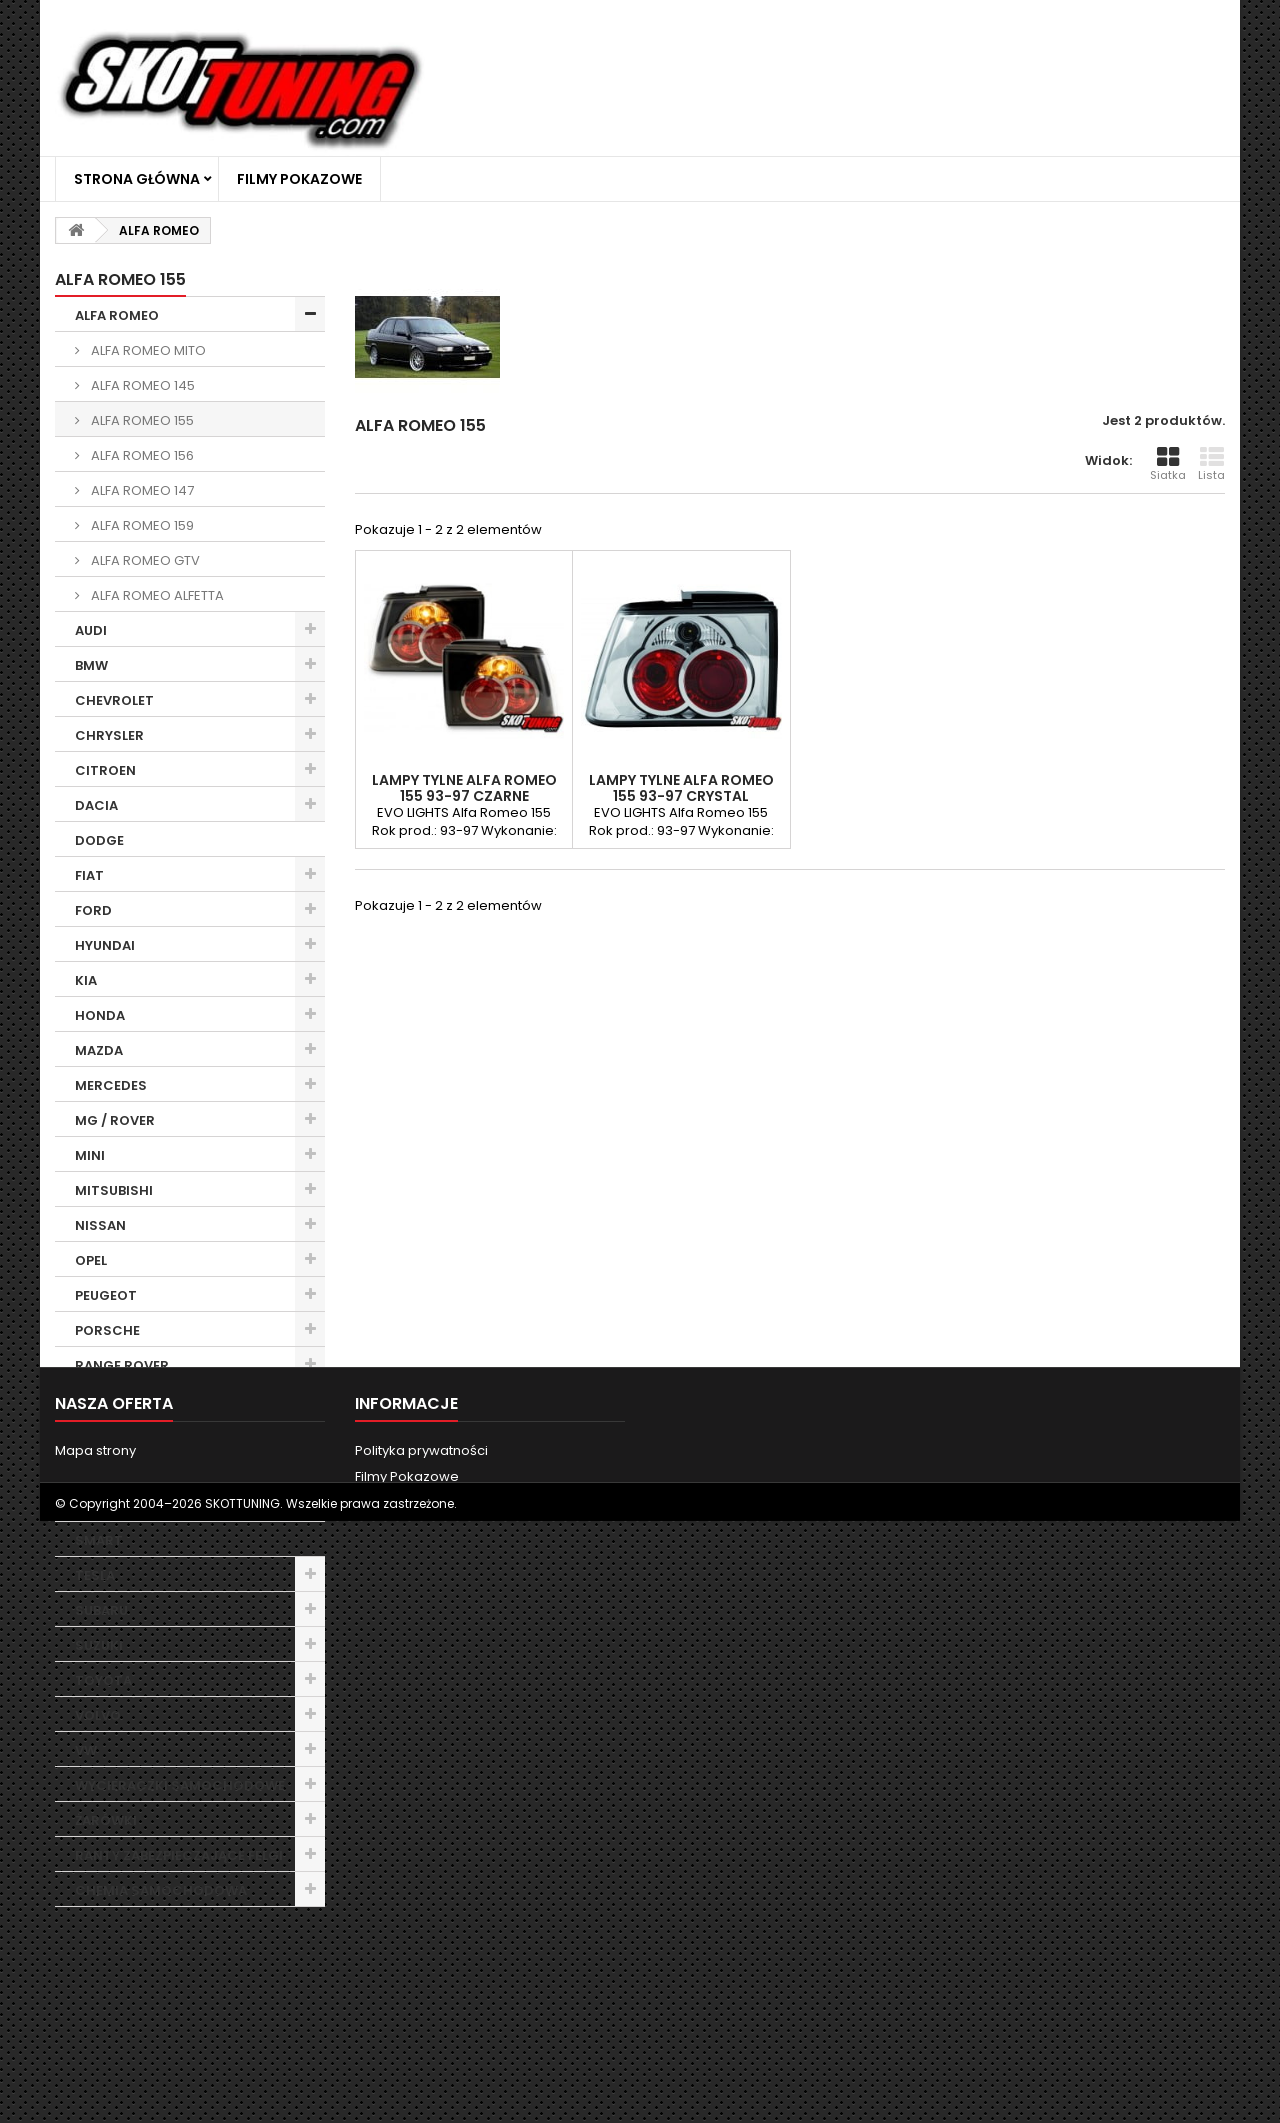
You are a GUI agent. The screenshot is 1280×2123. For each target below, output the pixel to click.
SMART (99, 1540)
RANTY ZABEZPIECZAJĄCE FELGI (179, 1855)
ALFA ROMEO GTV (144, 560)
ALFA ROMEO (117, 315)
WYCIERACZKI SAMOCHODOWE (180, 1785)
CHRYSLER (109, 735)
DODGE (99, 840)
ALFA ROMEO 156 (141, 455)
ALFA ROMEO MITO (147, 350)
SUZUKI (99, 1645)
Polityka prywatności (421, 2030)
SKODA (99, 1505)
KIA (86, 980)
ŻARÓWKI (106, 1820)
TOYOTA (103, 1680)
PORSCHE (107, 1330)
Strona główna (137, 179)
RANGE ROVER (122, 1365)
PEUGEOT (106, 1295)
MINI (90, 1155)
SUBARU (101, 1610)
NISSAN (100, 1225)
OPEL (91, 1260)
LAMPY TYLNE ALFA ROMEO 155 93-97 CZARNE (464, 788)
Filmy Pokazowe (299, 179)
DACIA (96, 805)
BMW (91, 665)
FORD (93, 910)
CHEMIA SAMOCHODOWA (161, 1890)
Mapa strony (95, 2030)
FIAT (89, 875)
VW (86, 1750)
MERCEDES (111, 1085)
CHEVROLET (114, 700)
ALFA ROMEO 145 (141, 385)
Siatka (1168, 464)
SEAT (92, 1470)
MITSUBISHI (114, 1190)
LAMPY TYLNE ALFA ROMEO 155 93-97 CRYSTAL (681, 788)
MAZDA (99, 1050)
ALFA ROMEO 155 (141, 420)
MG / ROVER (115, 1120)
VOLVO (98, 1715)
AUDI (91, 630)
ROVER (97, 1435)
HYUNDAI (105, 945)
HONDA (100, 1015)
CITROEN (105, 770)
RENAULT (104, 1400)
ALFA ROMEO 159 (141, 525)
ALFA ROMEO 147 (141, 490)
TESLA (95, 1575)
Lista (1211, 464)
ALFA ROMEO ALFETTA (156, 595)
